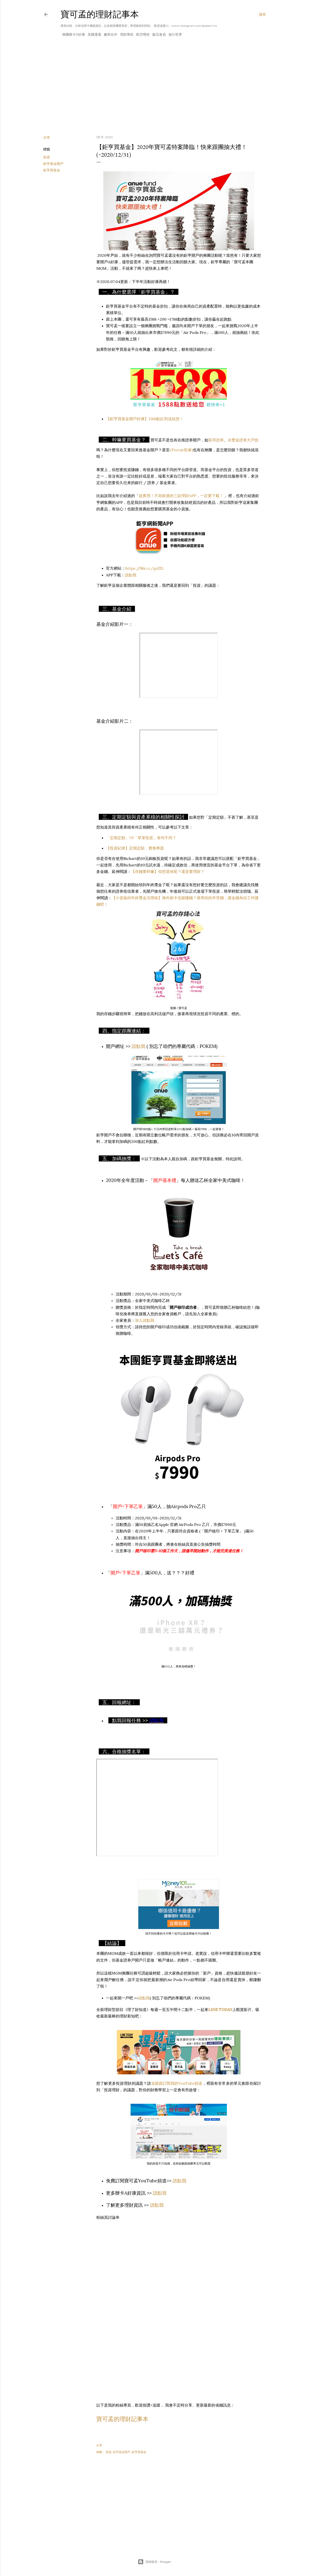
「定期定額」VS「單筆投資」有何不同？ (141, 837)
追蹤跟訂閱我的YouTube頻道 (177, 2083)
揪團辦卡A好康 (72, 34)
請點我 (130, 575)
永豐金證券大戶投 (243, 440)
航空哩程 (141, 34)
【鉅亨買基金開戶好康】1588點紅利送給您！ (144, 418)
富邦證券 (216, 440)
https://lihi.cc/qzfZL (144, 568)
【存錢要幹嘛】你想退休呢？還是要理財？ (168, 871)
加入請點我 (144, 1320)
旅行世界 (173, 34)
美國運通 (92, 34)
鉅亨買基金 (51, 170)
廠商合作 (109, 34)
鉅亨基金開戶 (53, 164)
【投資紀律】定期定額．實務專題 (135, 848)
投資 (46, 157)
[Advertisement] (154, 89)
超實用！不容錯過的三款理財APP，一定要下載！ (181, 495)
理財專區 (125, 34)
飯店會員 (157, 34)
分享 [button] (46, 137)
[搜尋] (262, 14)
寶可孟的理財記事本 (100, 14)
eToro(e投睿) (181, 449)
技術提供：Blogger (154, 2562)
